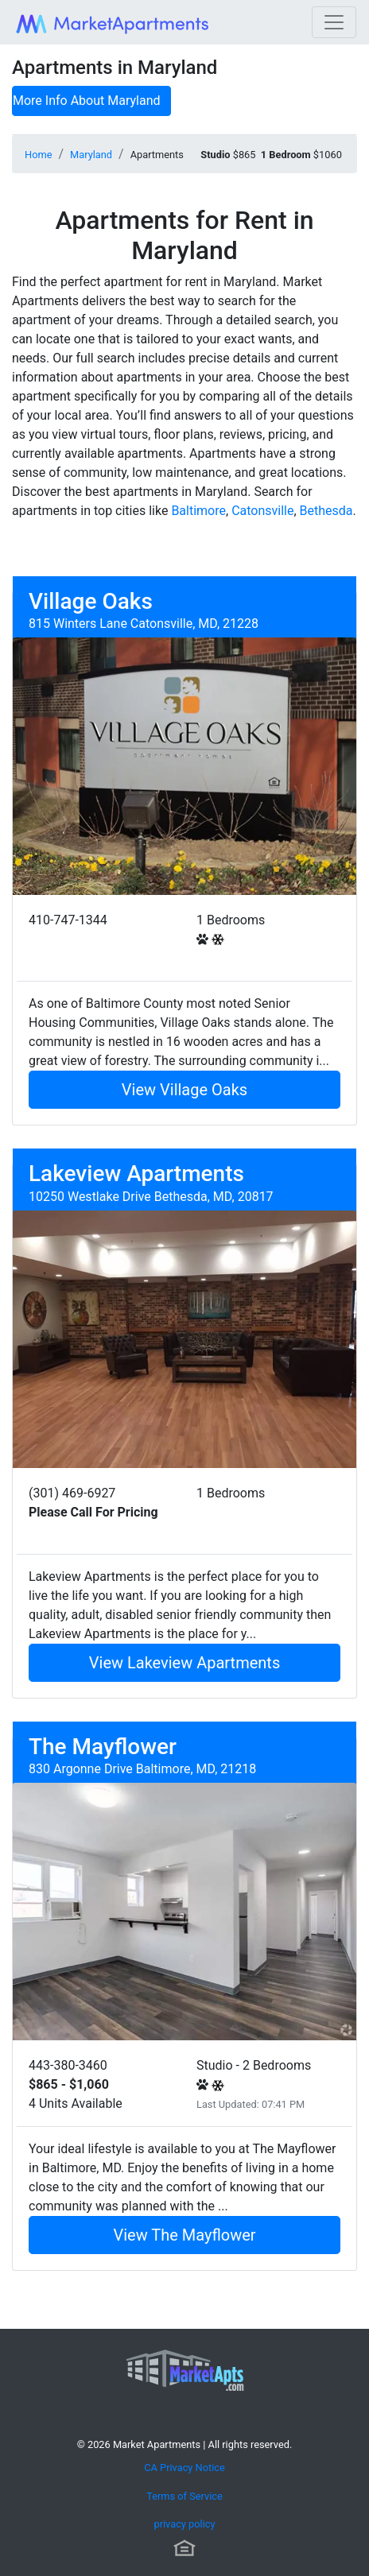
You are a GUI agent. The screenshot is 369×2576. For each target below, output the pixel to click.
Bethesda (326, 510)
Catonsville (262, 510)
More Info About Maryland (87, 100)
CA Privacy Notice (184, 2467)
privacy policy (184, 2524)
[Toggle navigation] (334, 22)
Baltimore (198, 510)
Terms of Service (184, 2496)
